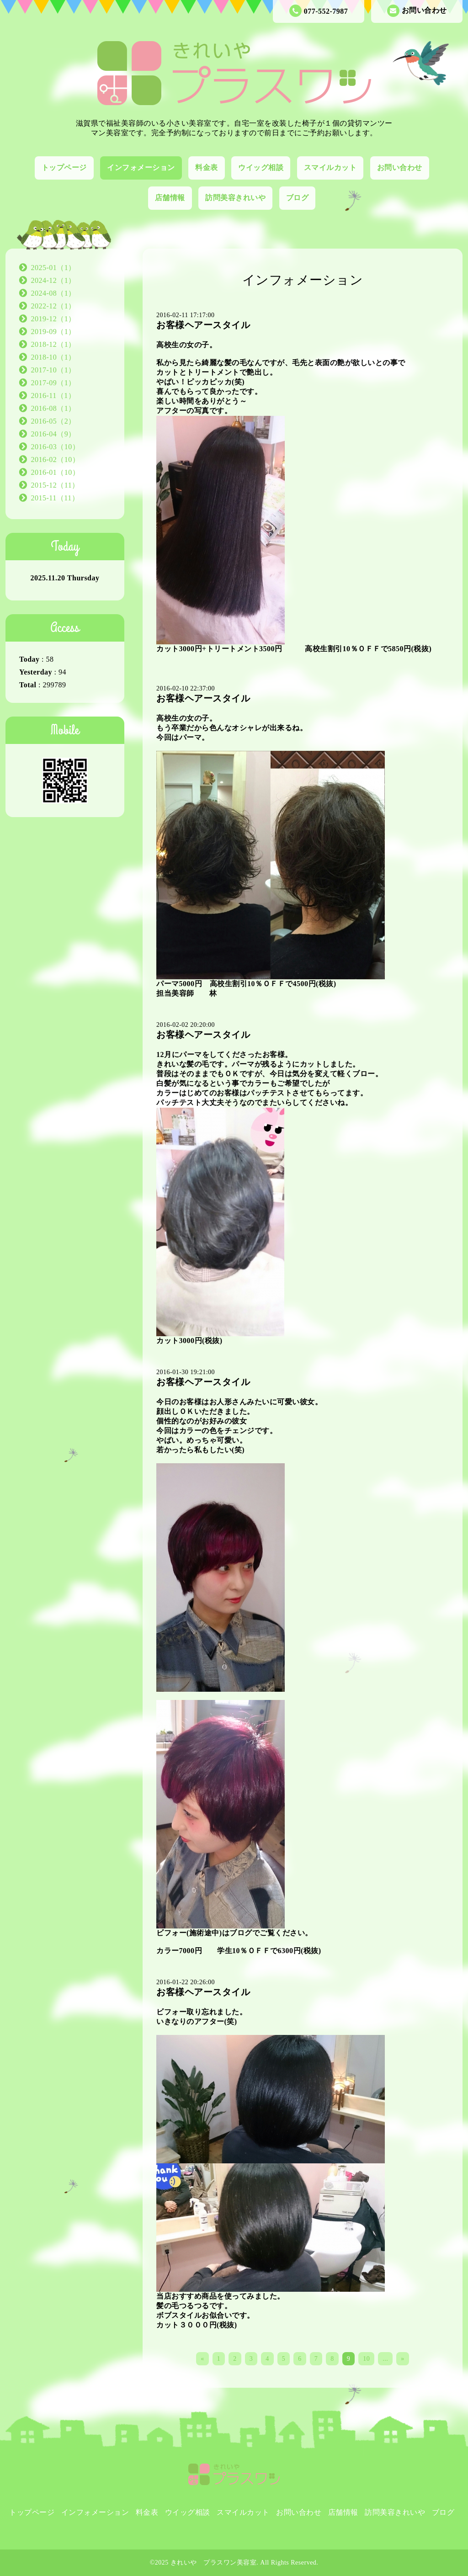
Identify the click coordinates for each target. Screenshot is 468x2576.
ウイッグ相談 (260, 167)
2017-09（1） (53, 383)
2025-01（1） (53, 267)
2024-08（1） (53, 293)
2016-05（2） (53, 421)
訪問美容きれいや (235, 198)
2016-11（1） (53, 395)
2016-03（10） (55, 447)
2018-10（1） (53, 357)
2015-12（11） (55, 485)
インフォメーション (141, 167)
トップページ (64, 167)
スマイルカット (330, 167)
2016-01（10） (55, 472)
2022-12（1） (53, 306)
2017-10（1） (53, 370)
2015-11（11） (55, 498)
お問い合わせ (417, 11)
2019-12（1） (53, 319)
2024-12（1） (53, 280)
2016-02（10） (55, 459)
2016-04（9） (53, 434)
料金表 (206, 167)
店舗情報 (170, 198)
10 (366, 2358)
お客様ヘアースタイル (203, 325)
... (385, 2358)
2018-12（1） (53, 344)
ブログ (297, 198)
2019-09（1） (53, 331)
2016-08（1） (53, 408)
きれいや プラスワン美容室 (213, 2562)
